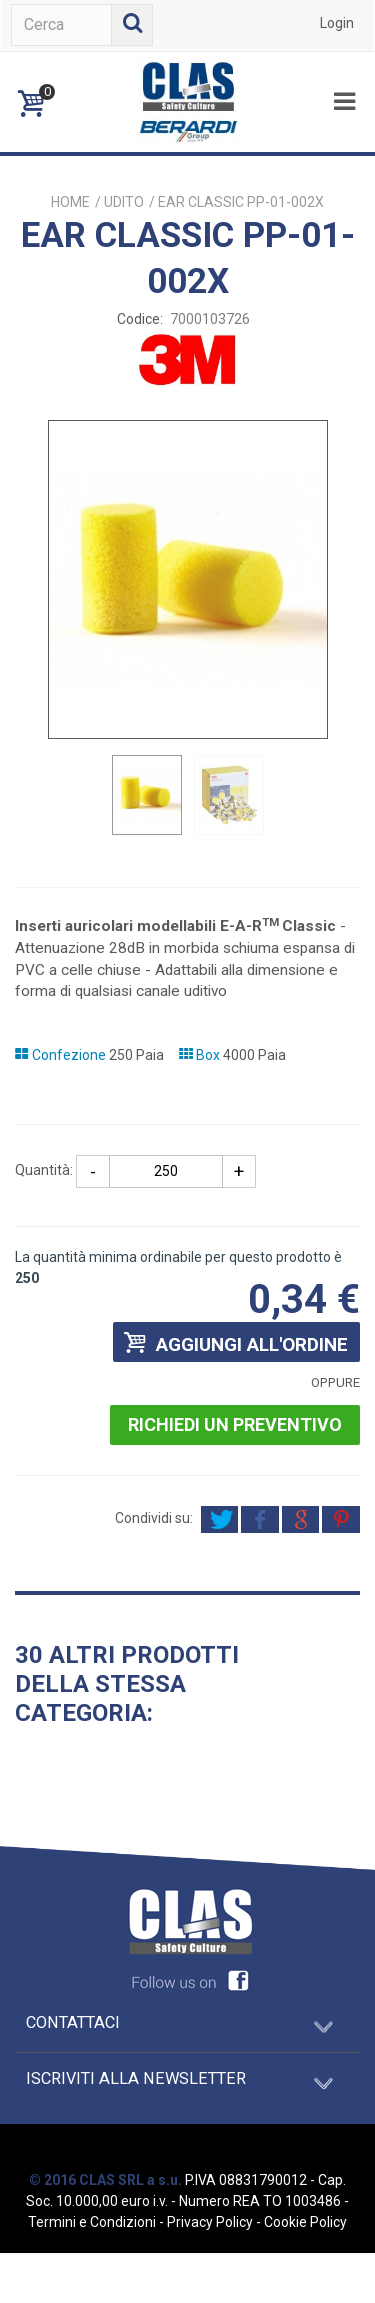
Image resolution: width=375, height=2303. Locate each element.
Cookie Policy (305, 2222)
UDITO (124, 202)
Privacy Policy (210, 2222)
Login (337, 23)
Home (70, 202)
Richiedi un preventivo (235, 1424)
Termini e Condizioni (92, 2222)
